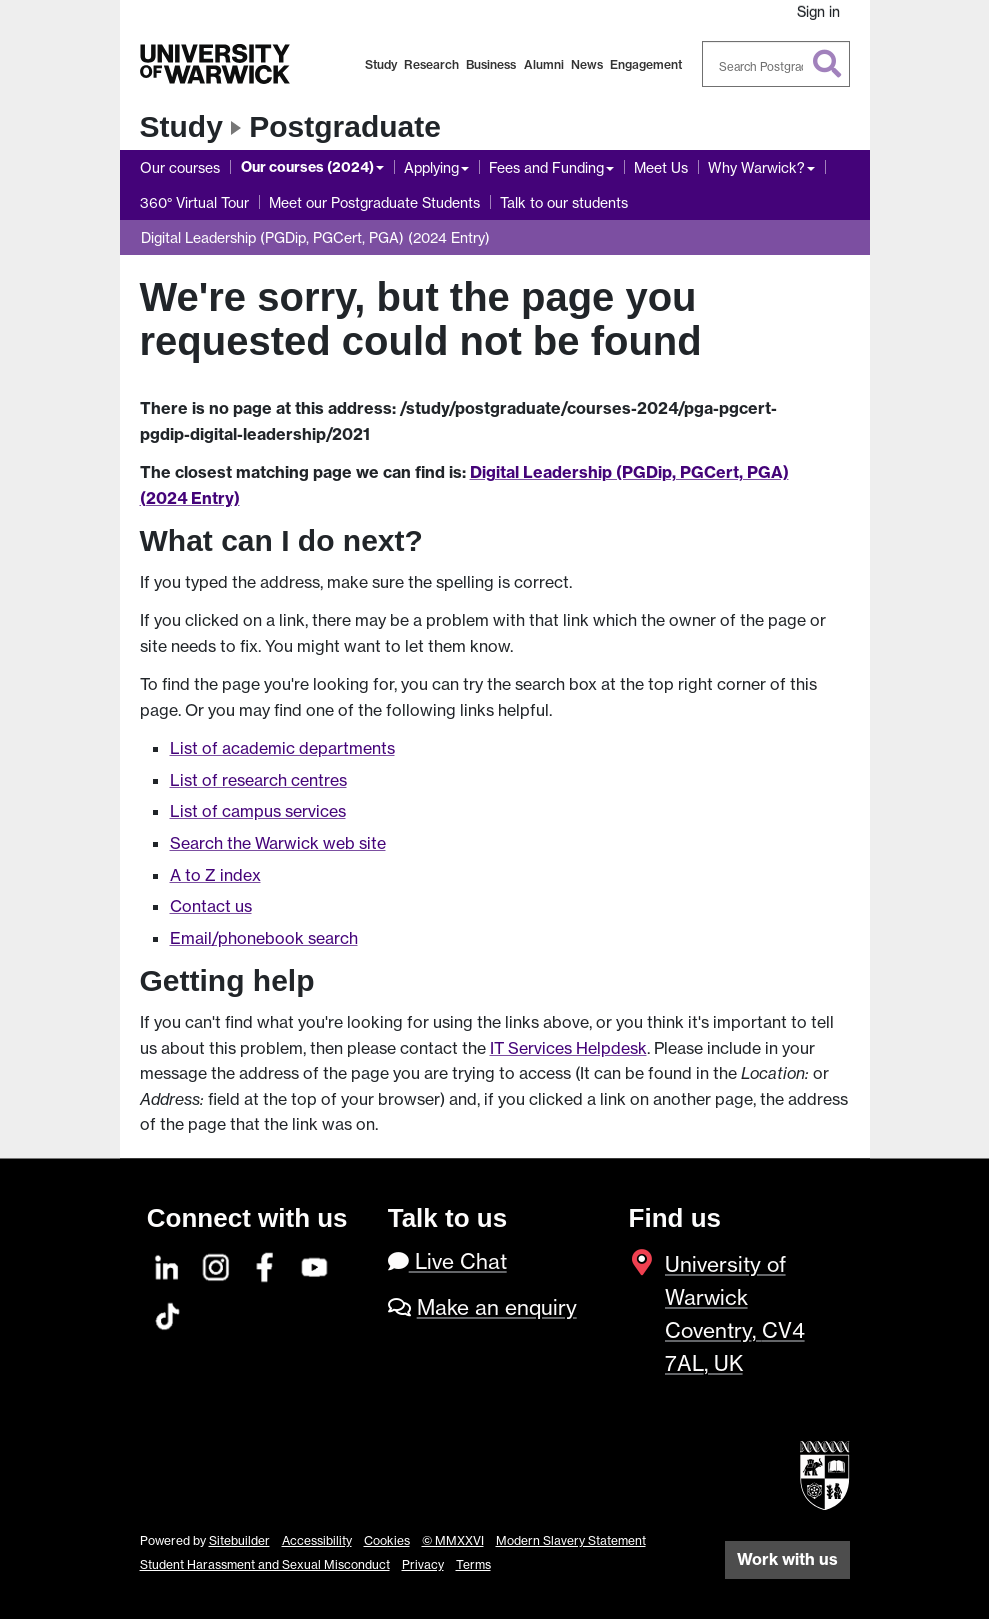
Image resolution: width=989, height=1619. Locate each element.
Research (431, 64)
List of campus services (258, 811)
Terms (473, 1564)
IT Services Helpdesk (568, 1048)
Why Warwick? (756, 167)
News (587, 64)
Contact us (211, 906)
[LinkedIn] (168, 1264)
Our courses (180, 167)
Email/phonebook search (264, 938)
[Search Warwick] (776, 64)
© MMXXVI (453, 1540)
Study (381, 64)
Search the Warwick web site (278, 843)
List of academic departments (282, 748)
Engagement (646, 64)
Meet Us (661, 167)
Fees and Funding (546, 167)
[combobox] (776, 64)
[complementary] (773, 1469)
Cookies (387, 1540)
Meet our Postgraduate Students (374, 202)
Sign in (818, 11)
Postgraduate (345, 126)
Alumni (544, 64)
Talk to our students (564, 202)
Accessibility (317, 1540)
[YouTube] (315, 1264)
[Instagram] (217, 1264)
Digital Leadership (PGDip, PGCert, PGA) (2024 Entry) (315, 237)
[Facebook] (266, 1264)
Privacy (423, 1564)
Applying (431, 167)
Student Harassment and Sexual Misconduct (265, 1564)
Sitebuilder (239, 1540)
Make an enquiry (497, 1307)
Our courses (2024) (307, 167)
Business (491, 64)
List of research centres (258, 780)
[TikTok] (168, 1313)
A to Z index (215, 875)
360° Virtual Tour (194, 202)
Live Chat (447, 1261)
